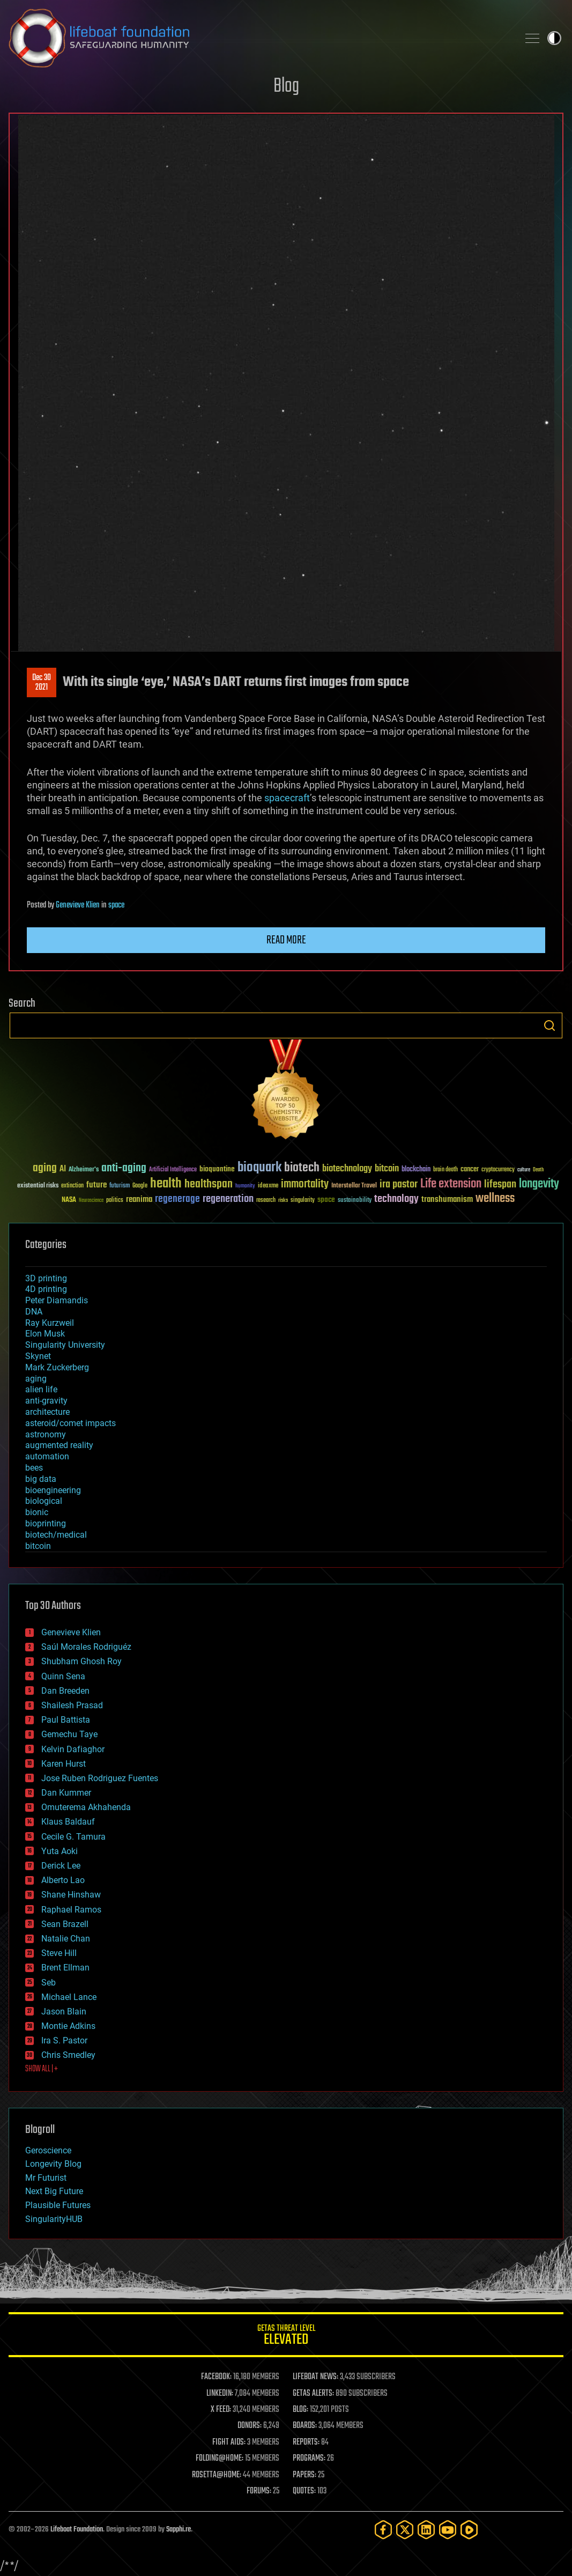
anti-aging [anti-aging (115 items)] (123, 1168)
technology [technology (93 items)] (396, 1199)
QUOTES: (304, 2491)
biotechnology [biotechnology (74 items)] (347, 1169)
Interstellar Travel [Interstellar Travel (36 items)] (354, 1186)
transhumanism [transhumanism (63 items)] (447, 1199)
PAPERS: (304, 2475)
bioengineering (53, 1490)
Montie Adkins (68, 2026)
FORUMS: (259, 2491)
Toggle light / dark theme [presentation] (554, 38)
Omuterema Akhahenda (86, 1807)
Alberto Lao (63, 1880)
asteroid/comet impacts (70, 1423)
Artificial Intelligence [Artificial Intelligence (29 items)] (173, 1170)
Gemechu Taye (69, 1734)
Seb (48, 1982)
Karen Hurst (63, 1764)
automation (47, 1456)
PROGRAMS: (309, 2459)
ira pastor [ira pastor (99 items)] (399, 1184)
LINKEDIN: (219, 2394)
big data (40, 1479)
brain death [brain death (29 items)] (445, 1170)
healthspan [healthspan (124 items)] (208, 1184)
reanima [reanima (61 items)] (139, 1199)
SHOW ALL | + (41, 2069)
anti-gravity (46, 1401)
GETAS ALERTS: (313, 2394)
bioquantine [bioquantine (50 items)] (217, 1168)
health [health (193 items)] (166, 1184)
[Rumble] (469, 2529)
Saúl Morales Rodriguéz (86, 1647)
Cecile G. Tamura (73, 1837)
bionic (36, 1512)
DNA (33, 1312)
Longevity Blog (53, 2164)
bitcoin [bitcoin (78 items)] (387, 1169)
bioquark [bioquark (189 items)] (259, 1168)
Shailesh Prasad (72, 1705)
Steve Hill (59, 1953)
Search (549, 1025)
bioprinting (45, 1523)
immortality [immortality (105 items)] (305, 1184)
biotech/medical (56, 1535)
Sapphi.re (178, 2529)
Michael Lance (68, 1997)
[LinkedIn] (426, 2529)
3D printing (46, 1278)
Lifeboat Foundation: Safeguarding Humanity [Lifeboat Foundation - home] (259, 38)
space (116, 905)
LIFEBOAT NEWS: (315, 2377)
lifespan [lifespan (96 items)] (500, 1184)
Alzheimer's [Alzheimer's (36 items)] (84, 1170)
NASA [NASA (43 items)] (69, 1200)
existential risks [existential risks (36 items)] (37, 1186)
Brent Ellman (65, 1967)
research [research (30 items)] (266, 1200)
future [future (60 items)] (96, 1185)
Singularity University (65, 1345)
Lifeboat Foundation (76, 2529)
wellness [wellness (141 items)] (495, 1199)
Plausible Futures (58, 2205)
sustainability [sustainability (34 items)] (355, 1201)
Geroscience (48, 2150)
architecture (47, 1412)
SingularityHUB (54, 2219)
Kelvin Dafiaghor (73, 1749)
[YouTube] (447, 2529)
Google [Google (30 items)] (139, 1186)
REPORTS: (306, 2442)
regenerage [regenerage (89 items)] (177, 1199)
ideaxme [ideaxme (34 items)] (268, 1186)
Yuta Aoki (59, 1851)
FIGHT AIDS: (229, 2442)
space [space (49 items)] (326, 1199)
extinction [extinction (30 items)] (72, 1186)
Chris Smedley (68, 2055)
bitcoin (38, 1546)
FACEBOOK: (216, 2377)
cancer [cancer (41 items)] (469, 1169)
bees (34, 1468)
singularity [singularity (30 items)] (303, 1200)
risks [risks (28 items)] (283, 1200)
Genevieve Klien (78, 905)
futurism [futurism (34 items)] (119, 1186)
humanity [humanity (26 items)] (245, 1186)
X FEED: (221, 2410)
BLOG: (300, 2410)
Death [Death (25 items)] (538, 1170)
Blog (286, 86)
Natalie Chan (65, 1938)
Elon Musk (45, 1333)
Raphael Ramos (71, 1910)
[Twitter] (404, 2529)
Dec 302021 (41, 682)
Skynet (38, 1356)
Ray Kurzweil (49, 1323)
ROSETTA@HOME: (216, 2475)
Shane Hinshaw (71, 1894)
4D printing (46, 1289)
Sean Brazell (64, 1924)
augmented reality (59, 1445)
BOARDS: (305, 2426)
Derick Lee (60, 1866)
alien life (41, 1389)
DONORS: (249, 2426)
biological (43, 1501)
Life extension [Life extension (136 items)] (450, 1184)
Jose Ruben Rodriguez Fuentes (99, 1778)
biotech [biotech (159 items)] (302, 1168)
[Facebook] (383, 2529)
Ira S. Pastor (64, 2040)
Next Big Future (54, 2191)
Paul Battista (65, 1720)
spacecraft (287, 797)
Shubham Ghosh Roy (81, 1661)
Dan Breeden (65, 1691)
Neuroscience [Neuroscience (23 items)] (91, 1201)
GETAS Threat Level (286, 2336)
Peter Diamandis (56, 1300)
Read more (286, 940)
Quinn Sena (63, 1676)
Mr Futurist (45, 2178)
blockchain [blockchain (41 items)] (416, 1169)
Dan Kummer (66, 1793)
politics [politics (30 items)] (114, 1200)
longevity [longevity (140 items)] (539, 1184)
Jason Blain (63, 2011)
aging (36, 1379)
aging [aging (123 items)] (45, 1168)
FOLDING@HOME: (219, 2459)
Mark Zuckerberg (57, 1367)
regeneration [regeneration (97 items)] (228, 1199)
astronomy (45, 1434)
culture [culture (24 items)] (523, 1170)
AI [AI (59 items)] (63, 1169)
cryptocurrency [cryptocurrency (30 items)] (498, 1170)
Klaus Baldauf (68, 1822)
